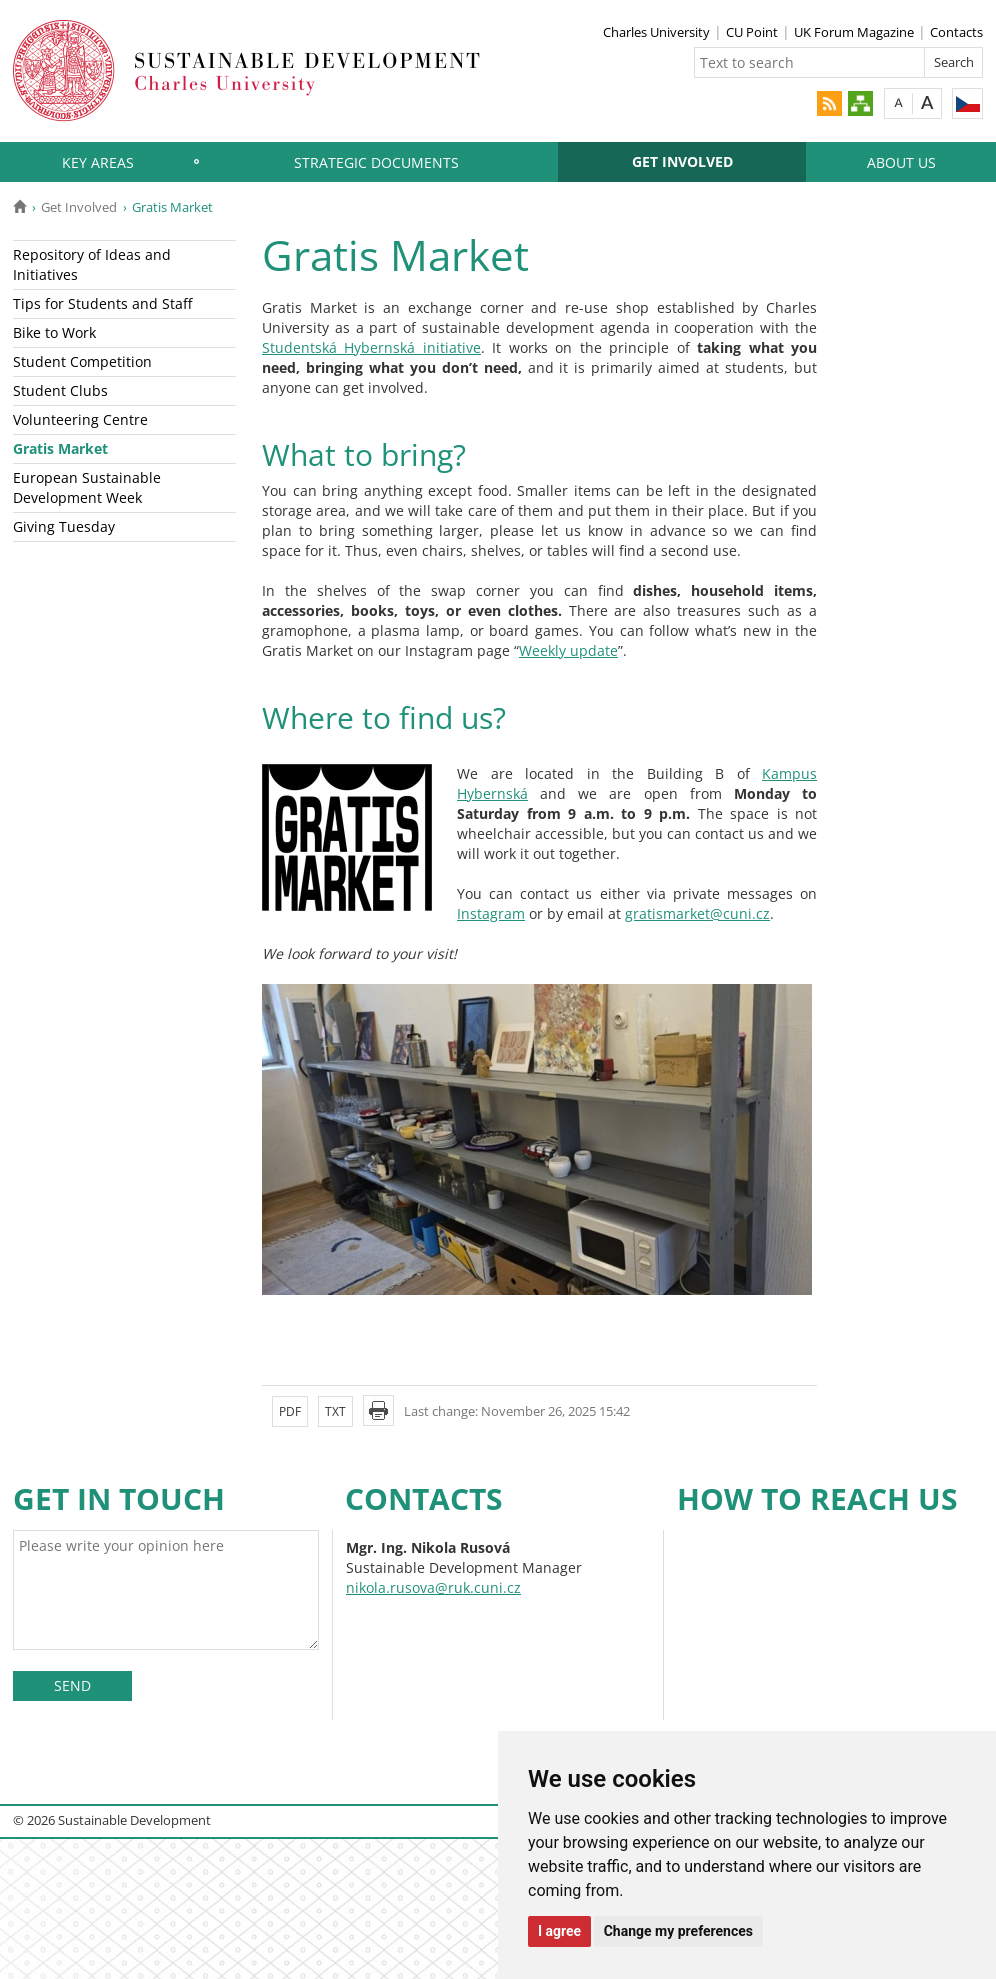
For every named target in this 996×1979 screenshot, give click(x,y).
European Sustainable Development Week (87, 487)
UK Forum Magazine (854, 32)
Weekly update (568, 650)
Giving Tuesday (64, 526)
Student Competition (82, 361)
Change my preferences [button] (678, 1931)
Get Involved (682, 161)
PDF (290, 1411)
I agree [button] (559, 1931)
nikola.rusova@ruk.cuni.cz (433, 1587)
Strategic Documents (376, 162)
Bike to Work (54, 332)
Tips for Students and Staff (102, 303)
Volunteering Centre (80, 419)
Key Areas (98, 162)
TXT (335, 1411)
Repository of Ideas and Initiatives (92, 264)
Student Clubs (60, 390)
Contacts (956, 32)
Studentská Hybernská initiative (371, 347)
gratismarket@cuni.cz (697, 913)
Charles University (656, 32)
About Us (901, 162)
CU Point (752, 32)
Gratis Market (60, 448)
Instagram (491, 913)
